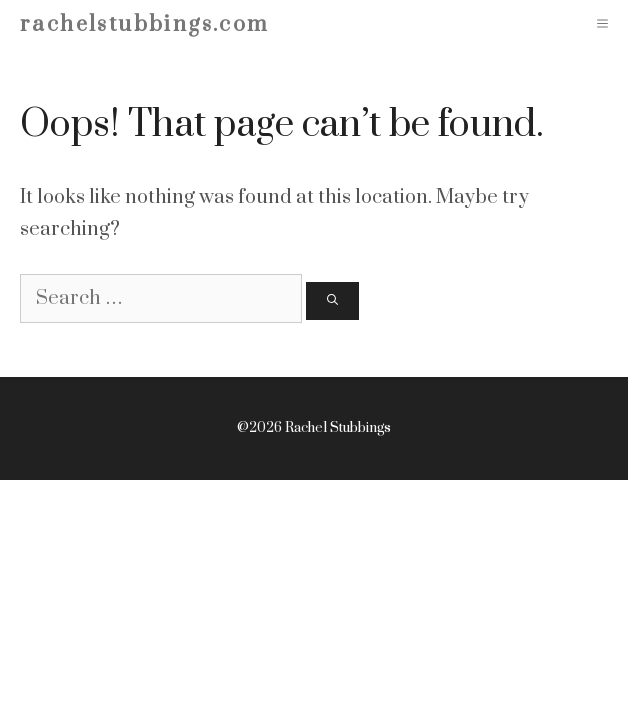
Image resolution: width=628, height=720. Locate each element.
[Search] (332, 301)
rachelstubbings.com (145, 24)
